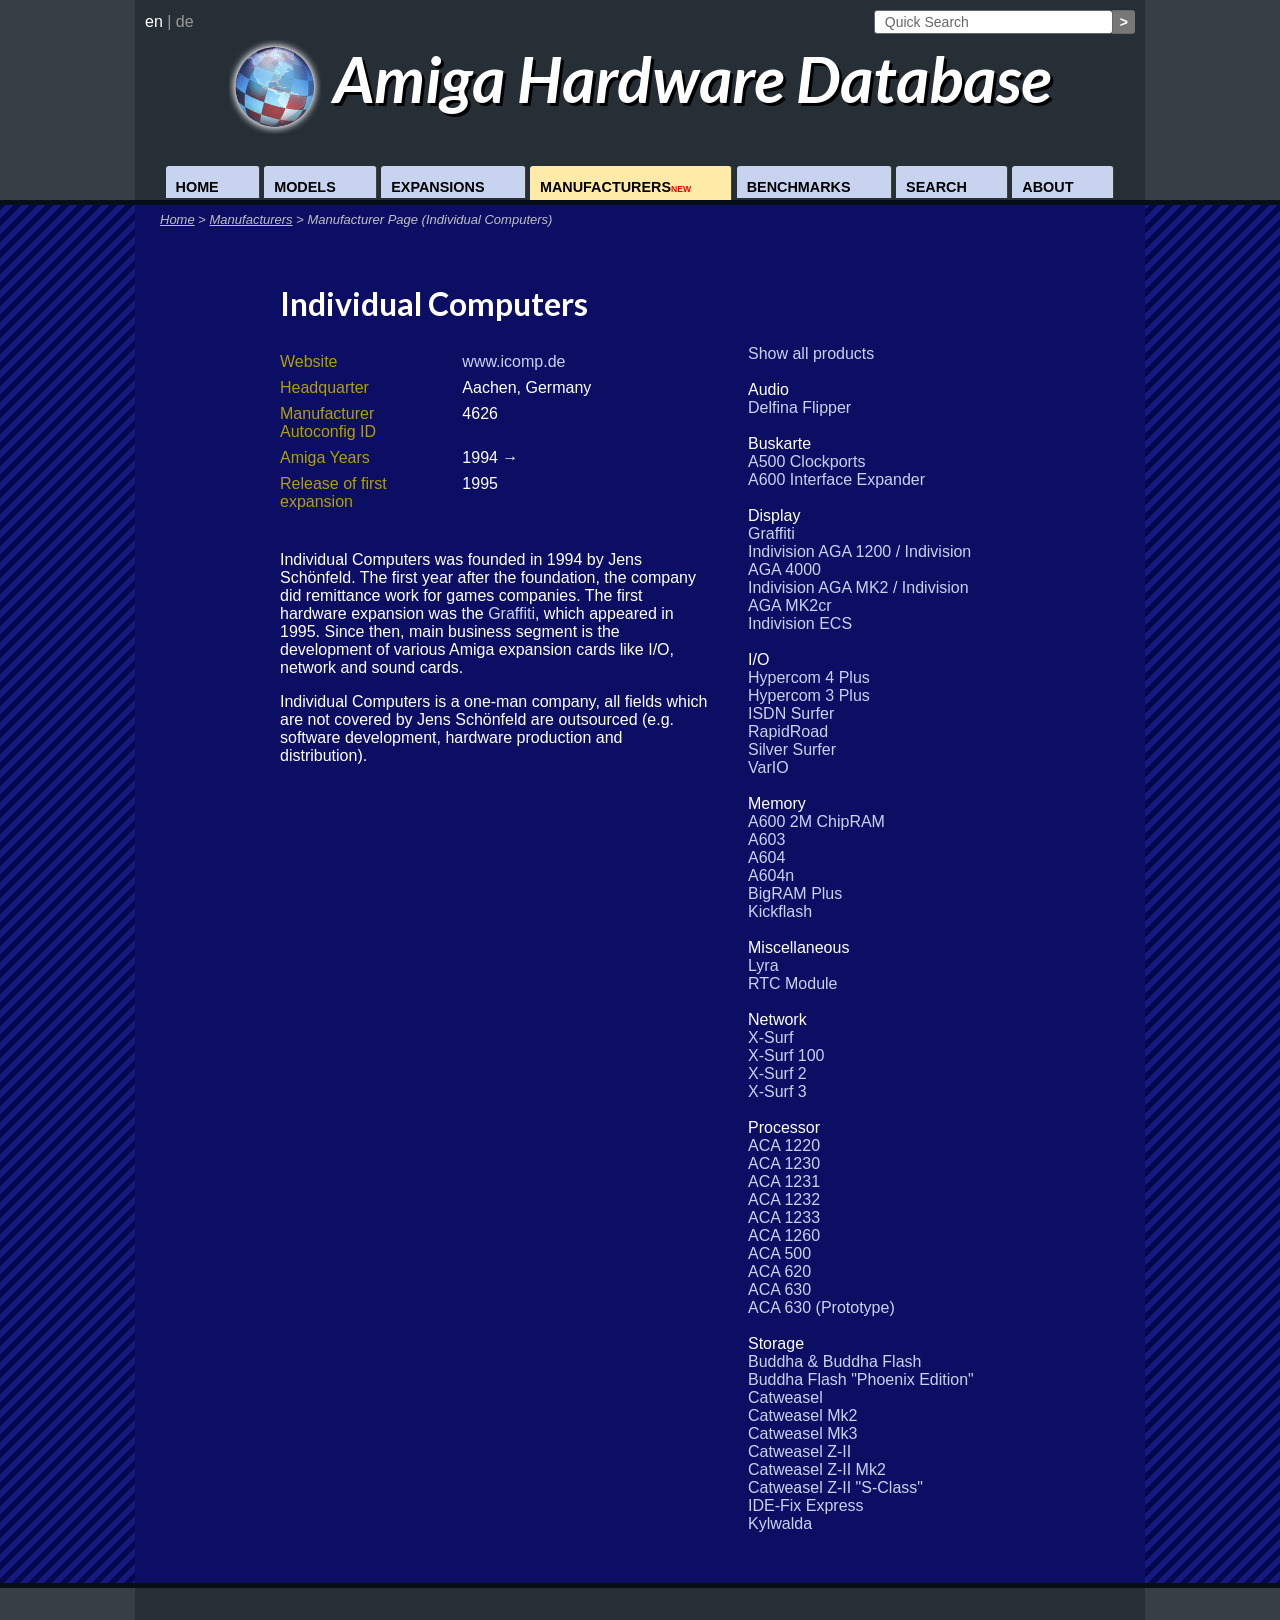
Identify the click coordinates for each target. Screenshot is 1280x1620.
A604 (766, 857)
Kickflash (780, 911)
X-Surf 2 (777, 1073)
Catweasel (785, 1397)
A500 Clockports (806, 461)
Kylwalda (780, 1523)
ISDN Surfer (791, 713)
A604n (771, 875)
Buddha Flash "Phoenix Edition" (861, 1379)
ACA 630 (779, 1289)
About (1047, 187)
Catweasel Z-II (799, 1451)
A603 (766, 839)
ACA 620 (779, 1271)
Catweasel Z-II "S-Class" (835, 1487)
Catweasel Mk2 (802, 1415)
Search (936, 187)
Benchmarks (799, 187)
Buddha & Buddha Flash (834, 1361)
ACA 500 (779, 1253)
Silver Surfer (792, 749)
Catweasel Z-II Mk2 (817, 1469)
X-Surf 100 (786, 1055)
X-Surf (770, 1037)
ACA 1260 (784, 1235)
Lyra (763, 965)
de (185, 21)
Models (305, 187)
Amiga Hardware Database (640, 78)
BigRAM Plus (795, 893)
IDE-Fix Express (806, 1505)
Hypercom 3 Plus (809, 695)
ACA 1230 (784, 1163)
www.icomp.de (513, 361)
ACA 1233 (784, 1217)
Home (197, 187)
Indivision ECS (800, 623)
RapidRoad (788, 731)
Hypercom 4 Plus (809, 677)
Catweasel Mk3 (802, 1433)
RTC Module (793, 983)
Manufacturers (615, 187)
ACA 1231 (784, 1181)
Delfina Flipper (799, 407)
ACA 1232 (784, 1199)
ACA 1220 (784, 1145)
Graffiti (511, 613)
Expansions (437, 187)
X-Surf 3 (777, 1091)
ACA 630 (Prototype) (821, 1307)
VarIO (768, 767)
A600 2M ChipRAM (816, 821)
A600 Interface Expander (836, 479)
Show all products (811, 353)
